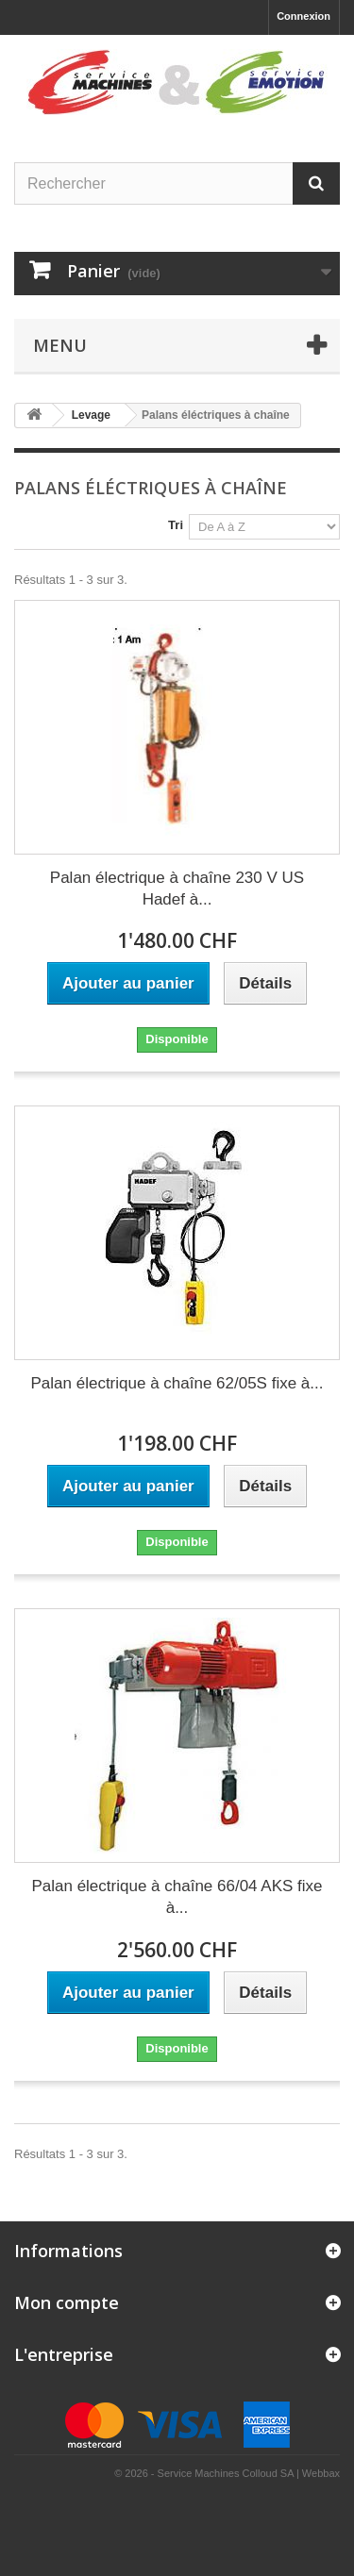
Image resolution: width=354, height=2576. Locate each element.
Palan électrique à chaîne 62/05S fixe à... (177, 1383)
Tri (175, 525)
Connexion (303, 16)
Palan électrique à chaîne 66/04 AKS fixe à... (176, 1897)
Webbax (321, 2473)
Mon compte (66, 2302)
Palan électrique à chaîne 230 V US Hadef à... (177, 888)
